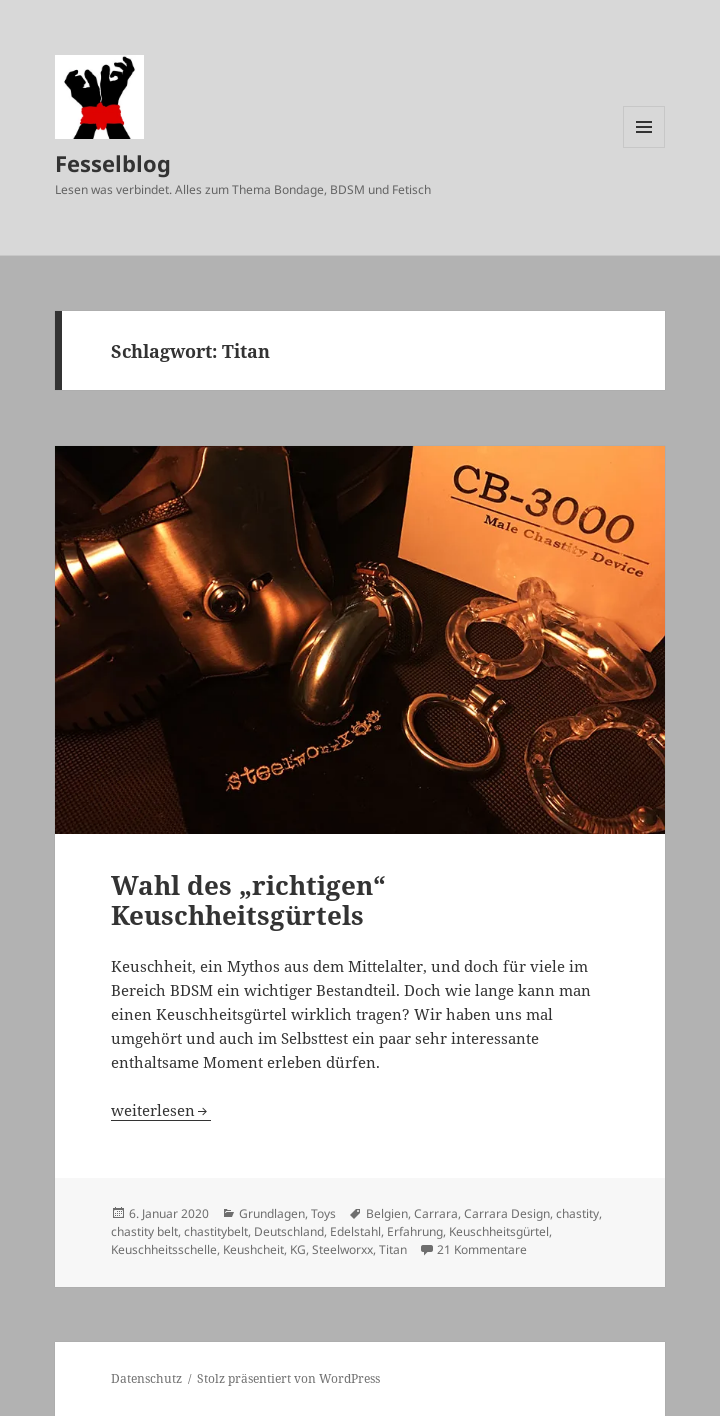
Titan (393, 1249)
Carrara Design (507, 1213)
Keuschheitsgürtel (499, 1231)
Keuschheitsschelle (164, 1249)
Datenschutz (146, 1378)
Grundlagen (272, 1213)
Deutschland (289, 1231)
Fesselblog (113, 163)
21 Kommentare (482, 1249)
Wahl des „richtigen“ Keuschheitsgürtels (248, 900)
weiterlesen (161, 1110)
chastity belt (144, 1231)
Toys (323, 1213)
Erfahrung (415, 1231)
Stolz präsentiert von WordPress (288, 1378)
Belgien (387, 1213)
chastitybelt (216, 1231)
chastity (577, 1213)
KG (298, 1249)
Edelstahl (355, 1231)
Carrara (436, 1213)
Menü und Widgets (644, 147)
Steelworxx (342, 1249)
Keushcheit (253, 1249)
